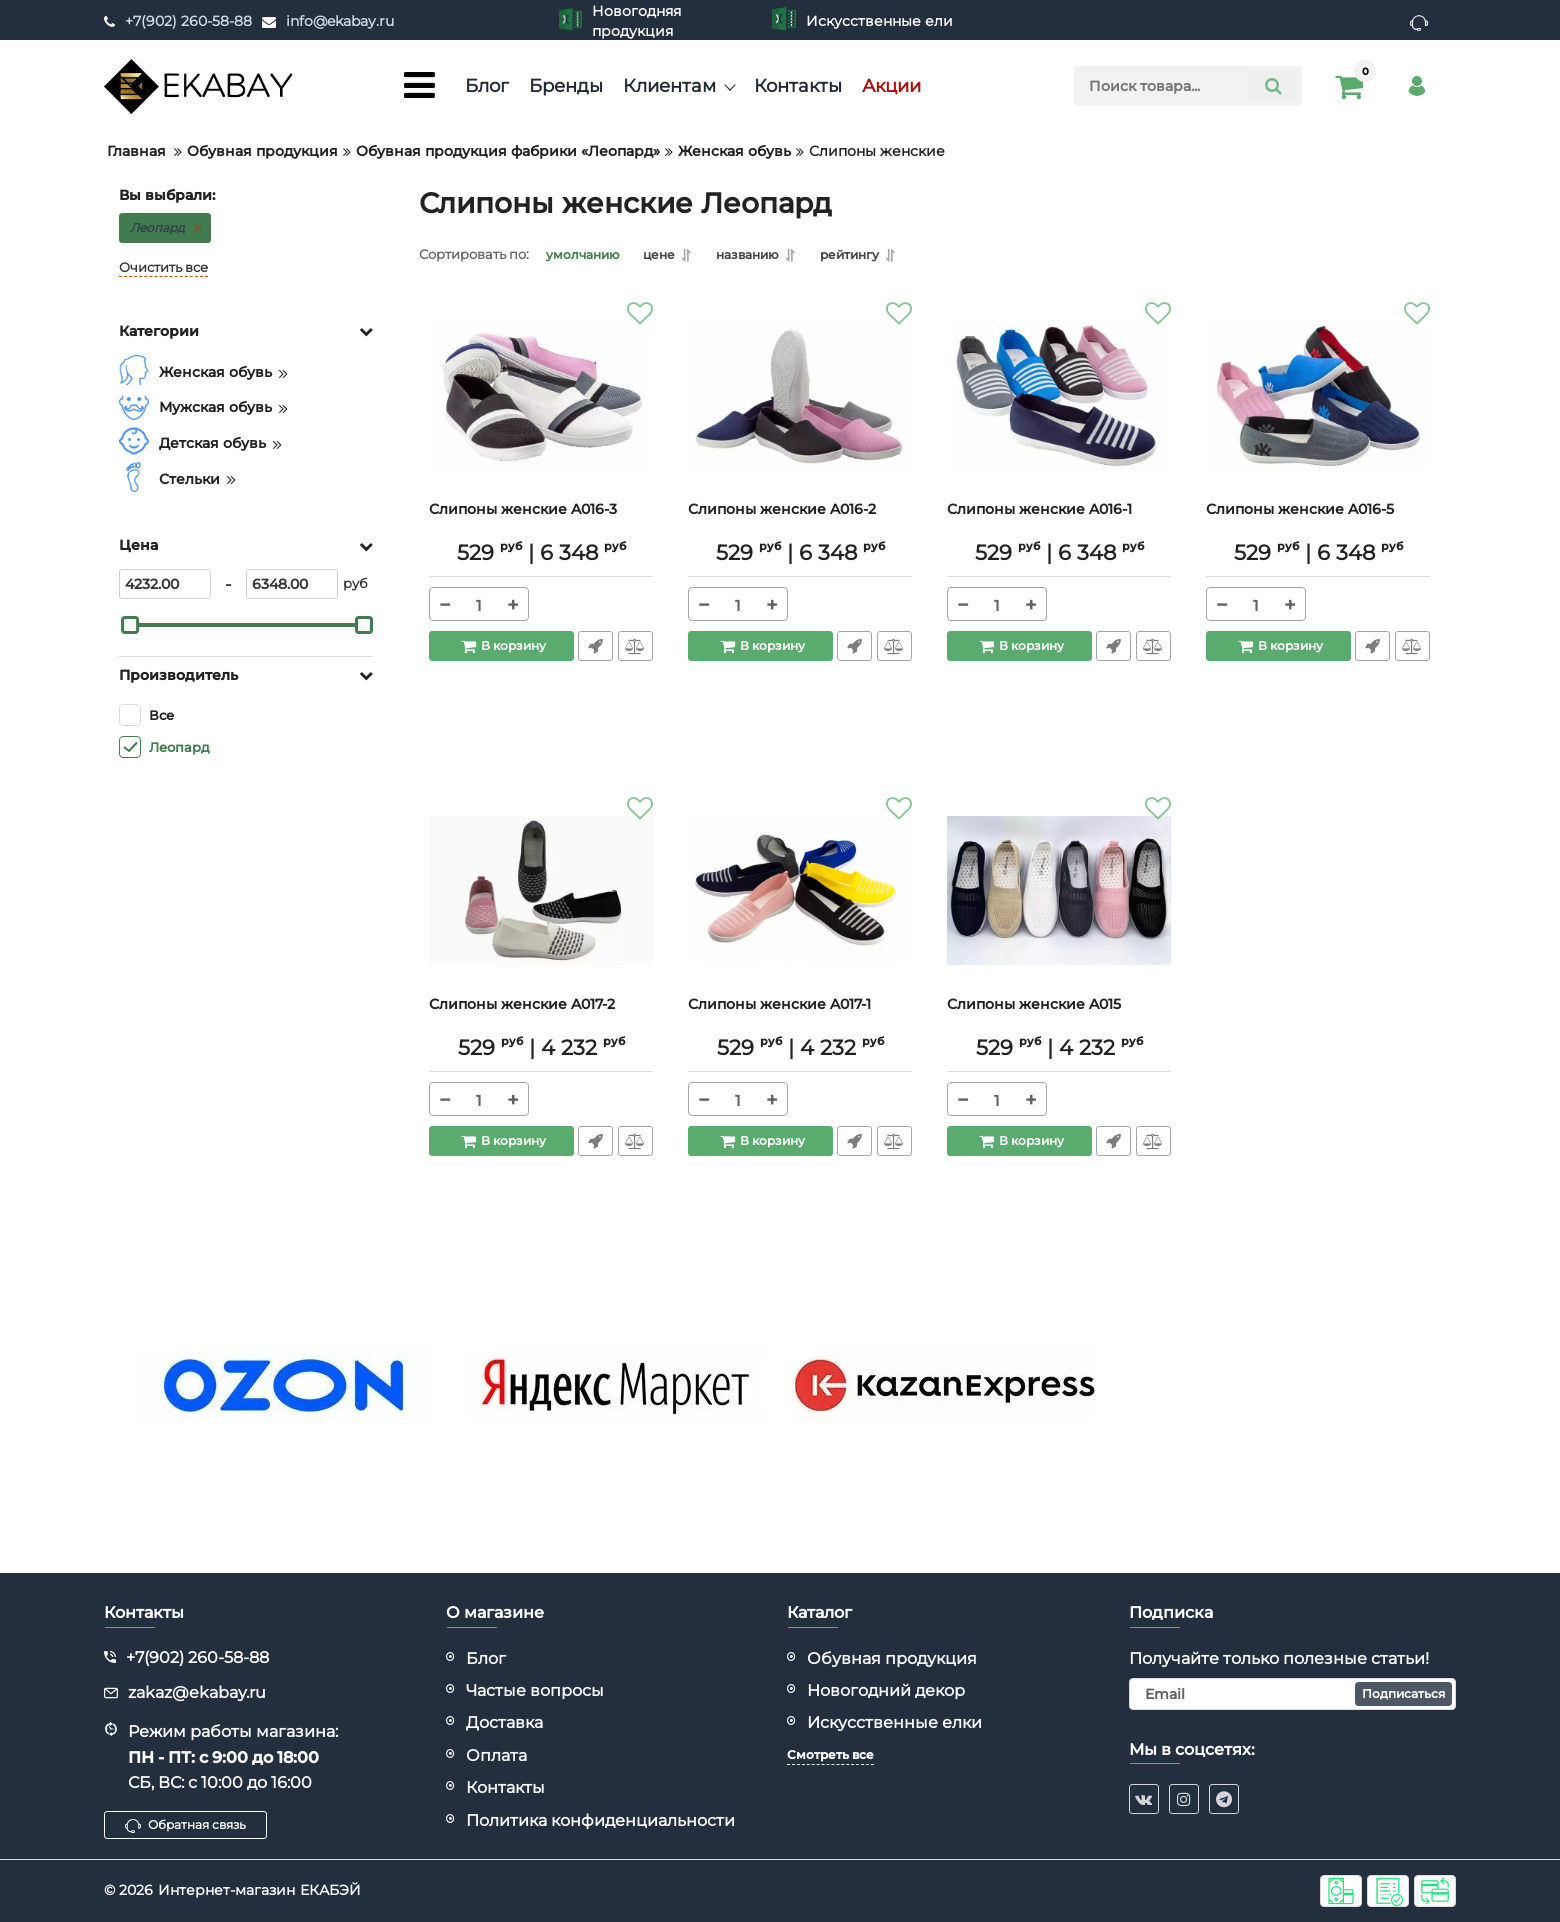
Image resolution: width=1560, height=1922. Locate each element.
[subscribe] (1293, 1694)
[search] (1188, 86)
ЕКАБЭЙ (330, 1890)
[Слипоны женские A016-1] (1059, 404)
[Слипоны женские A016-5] (1318, 404)
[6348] (292, 584)
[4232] (165, 584)
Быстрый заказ (595, 649)
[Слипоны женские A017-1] (800, 899)
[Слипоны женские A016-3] (541, 404)
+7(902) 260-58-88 (188, 21)
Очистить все (163, 267)
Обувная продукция (892, 1658)
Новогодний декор (886, 1690)
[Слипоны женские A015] (1059, 899)
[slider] (130, 625)
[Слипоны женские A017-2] (541, 899)
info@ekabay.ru (340, 21)
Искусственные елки (894, 1722)
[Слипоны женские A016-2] (800, 404)
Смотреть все (830, 1754)
